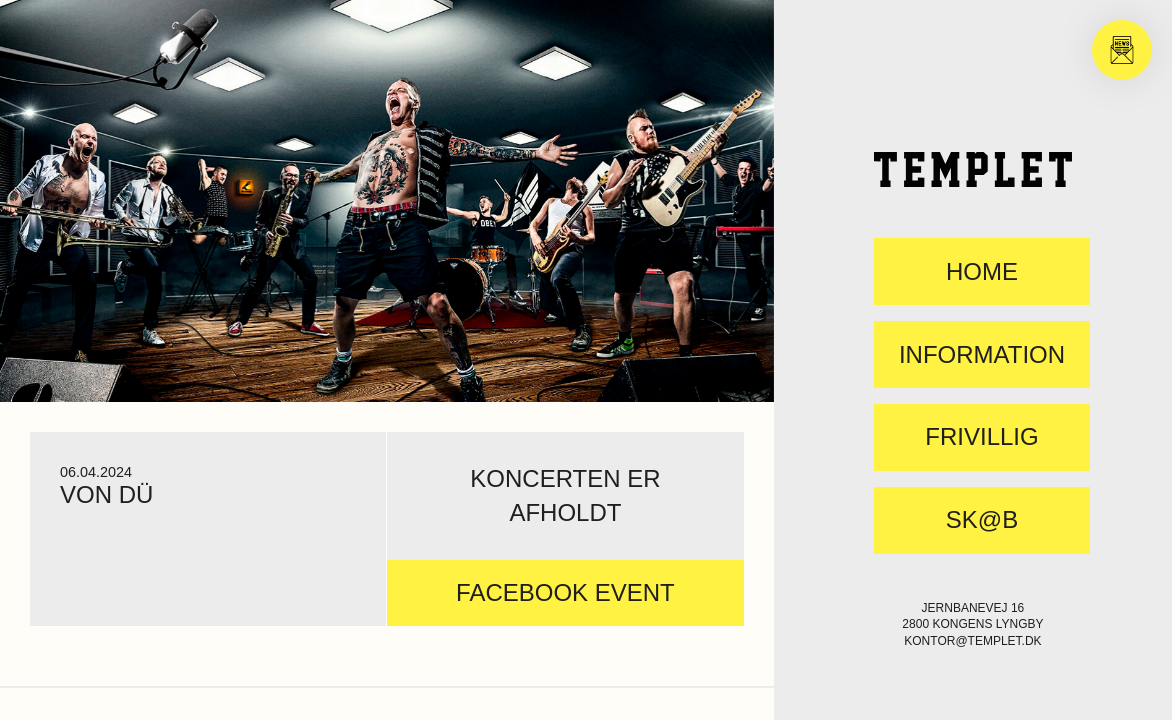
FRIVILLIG (981, 437)
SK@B (982, 520)
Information (982, 355)
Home (982, 272)
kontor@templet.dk (972, 641)
